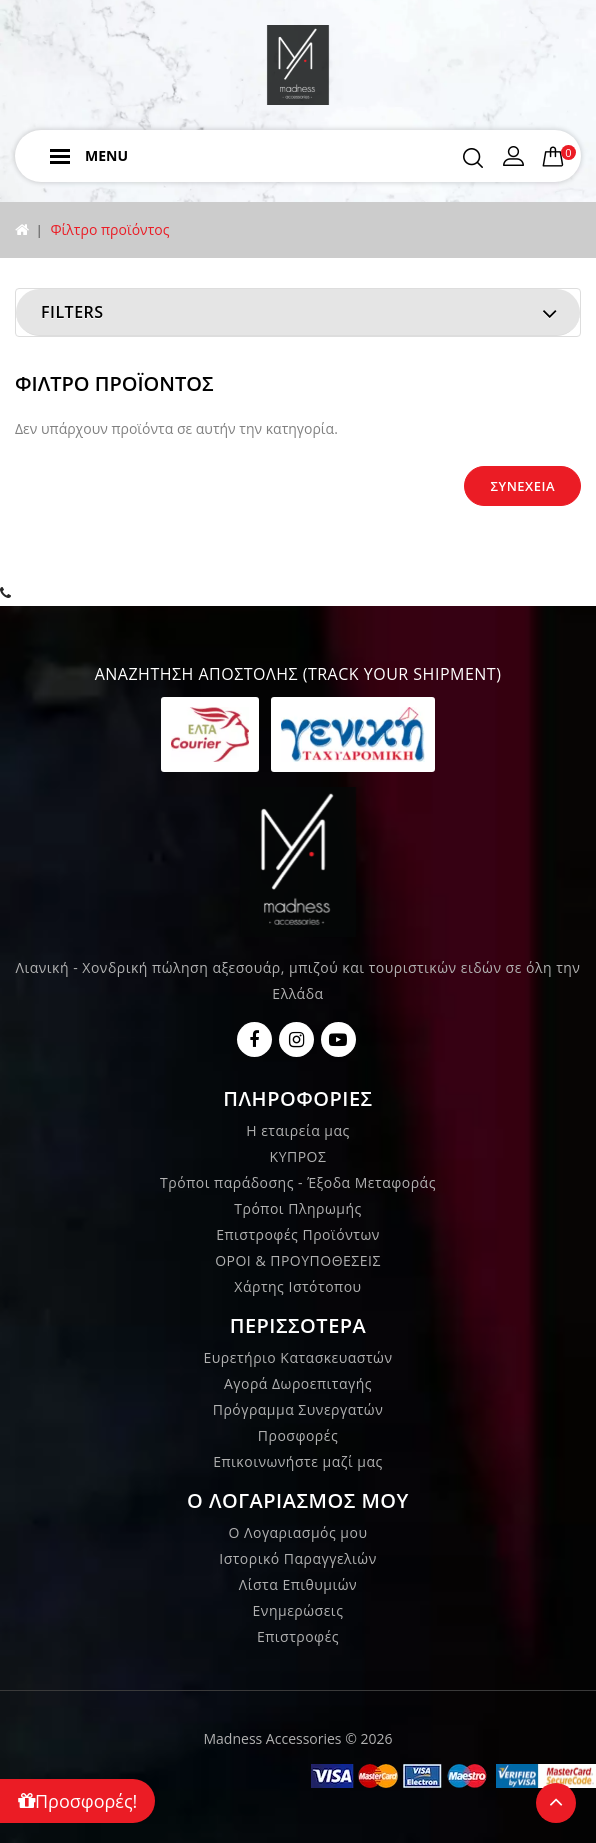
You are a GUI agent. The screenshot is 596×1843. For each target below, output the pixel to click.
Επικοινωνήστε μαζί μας (298, 1461)
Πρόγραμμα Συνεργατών (298, 1409)
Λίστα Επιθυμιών (298, 1584)
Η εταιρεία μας (298, 1130)
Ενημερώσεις (298, 1610)
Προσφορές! (77, 1801)
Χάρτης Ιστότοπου (297, 1286)
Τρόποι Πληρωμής (297, 1208)
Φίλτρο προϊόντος (109, 229)
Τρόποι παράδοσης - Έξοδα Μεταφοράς (298, 1182)
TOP (556, 1803)
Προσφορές (298, 1435)
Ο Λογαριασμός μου (298, 1532)
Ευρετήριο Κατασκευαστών (298, 1357)
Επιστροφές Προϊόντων (298, 1234)
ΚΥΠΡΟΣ (298, 1156)
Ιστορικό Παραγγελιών (297, 1558)
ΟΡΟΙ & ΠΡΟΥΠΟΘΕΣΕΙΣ (298, 1260)
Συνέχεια (522, 486)
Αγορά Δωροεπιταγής (298, 1383)
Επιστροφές (298, 1636)
